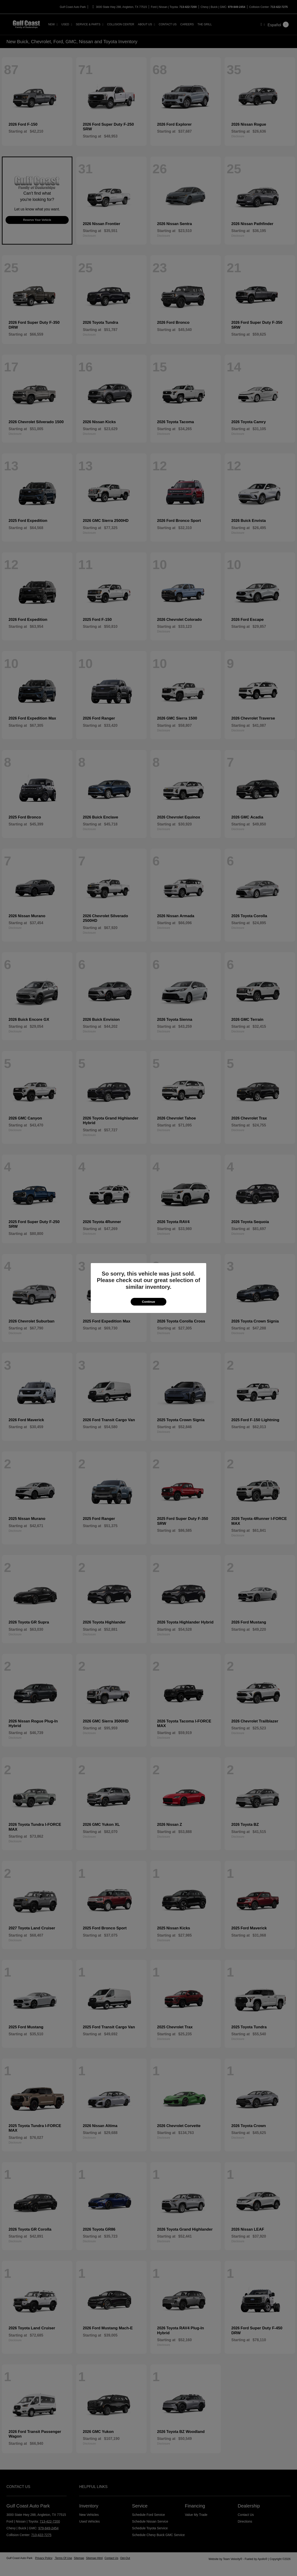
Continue (148, 1301)
